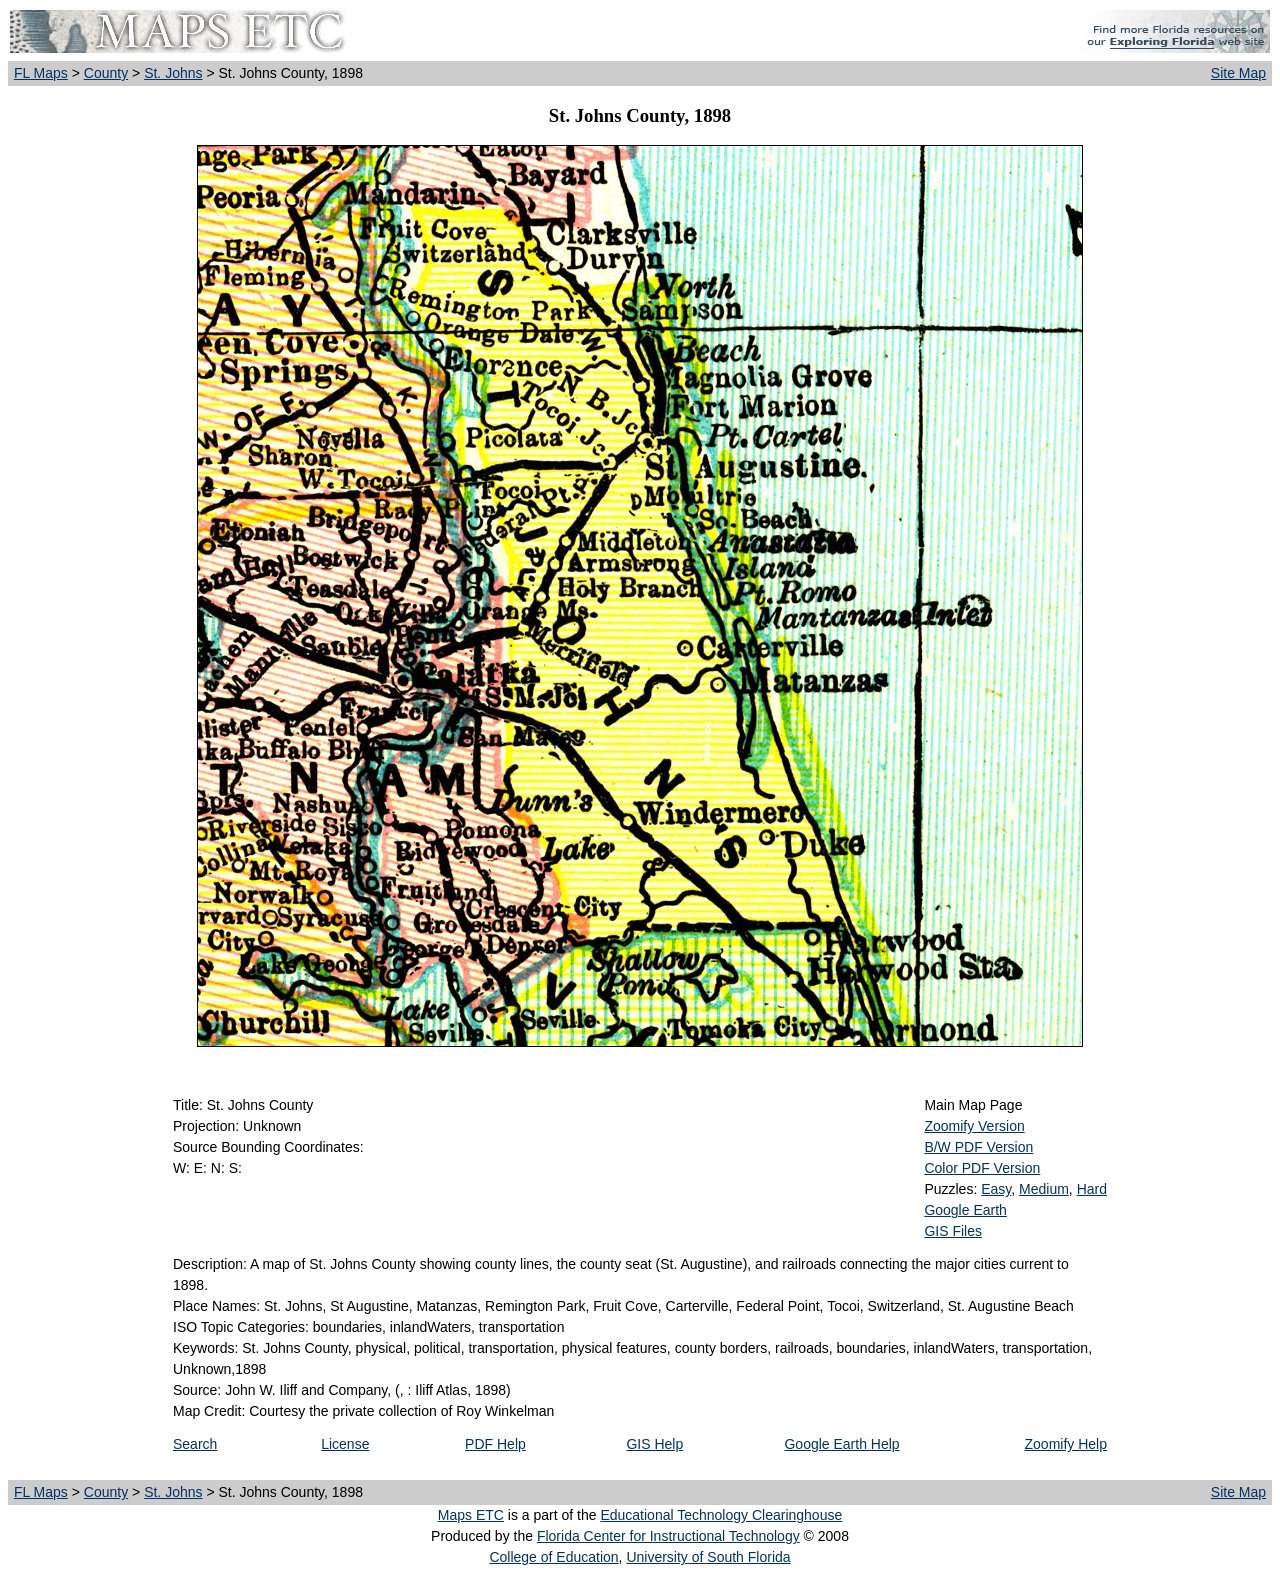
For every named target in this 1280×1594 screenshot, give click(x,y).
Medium (1044, 1189)
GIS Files (953, 1231)
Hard (1092, 1189)
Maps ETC (471, 1515)
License (345, 1444)
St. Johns (173, 73)
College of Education (553, 1557)
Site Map (1238, 73)
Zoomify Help (1066, 1444)
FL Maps (41, 73)
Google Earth (965, 1210)
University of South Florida (708, 1557)
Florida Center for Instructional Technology (668, 1536)
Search (195, 1444)
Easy (996, 1189)
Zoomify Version (974, 1126)
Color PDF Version (982, 1168)
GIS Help (654, 1444)
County (106, 73)
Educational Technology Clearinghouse (721, 1515)
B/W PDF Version (978, 1147)
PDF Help (495, 1444)
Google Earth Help (841, 1444)
